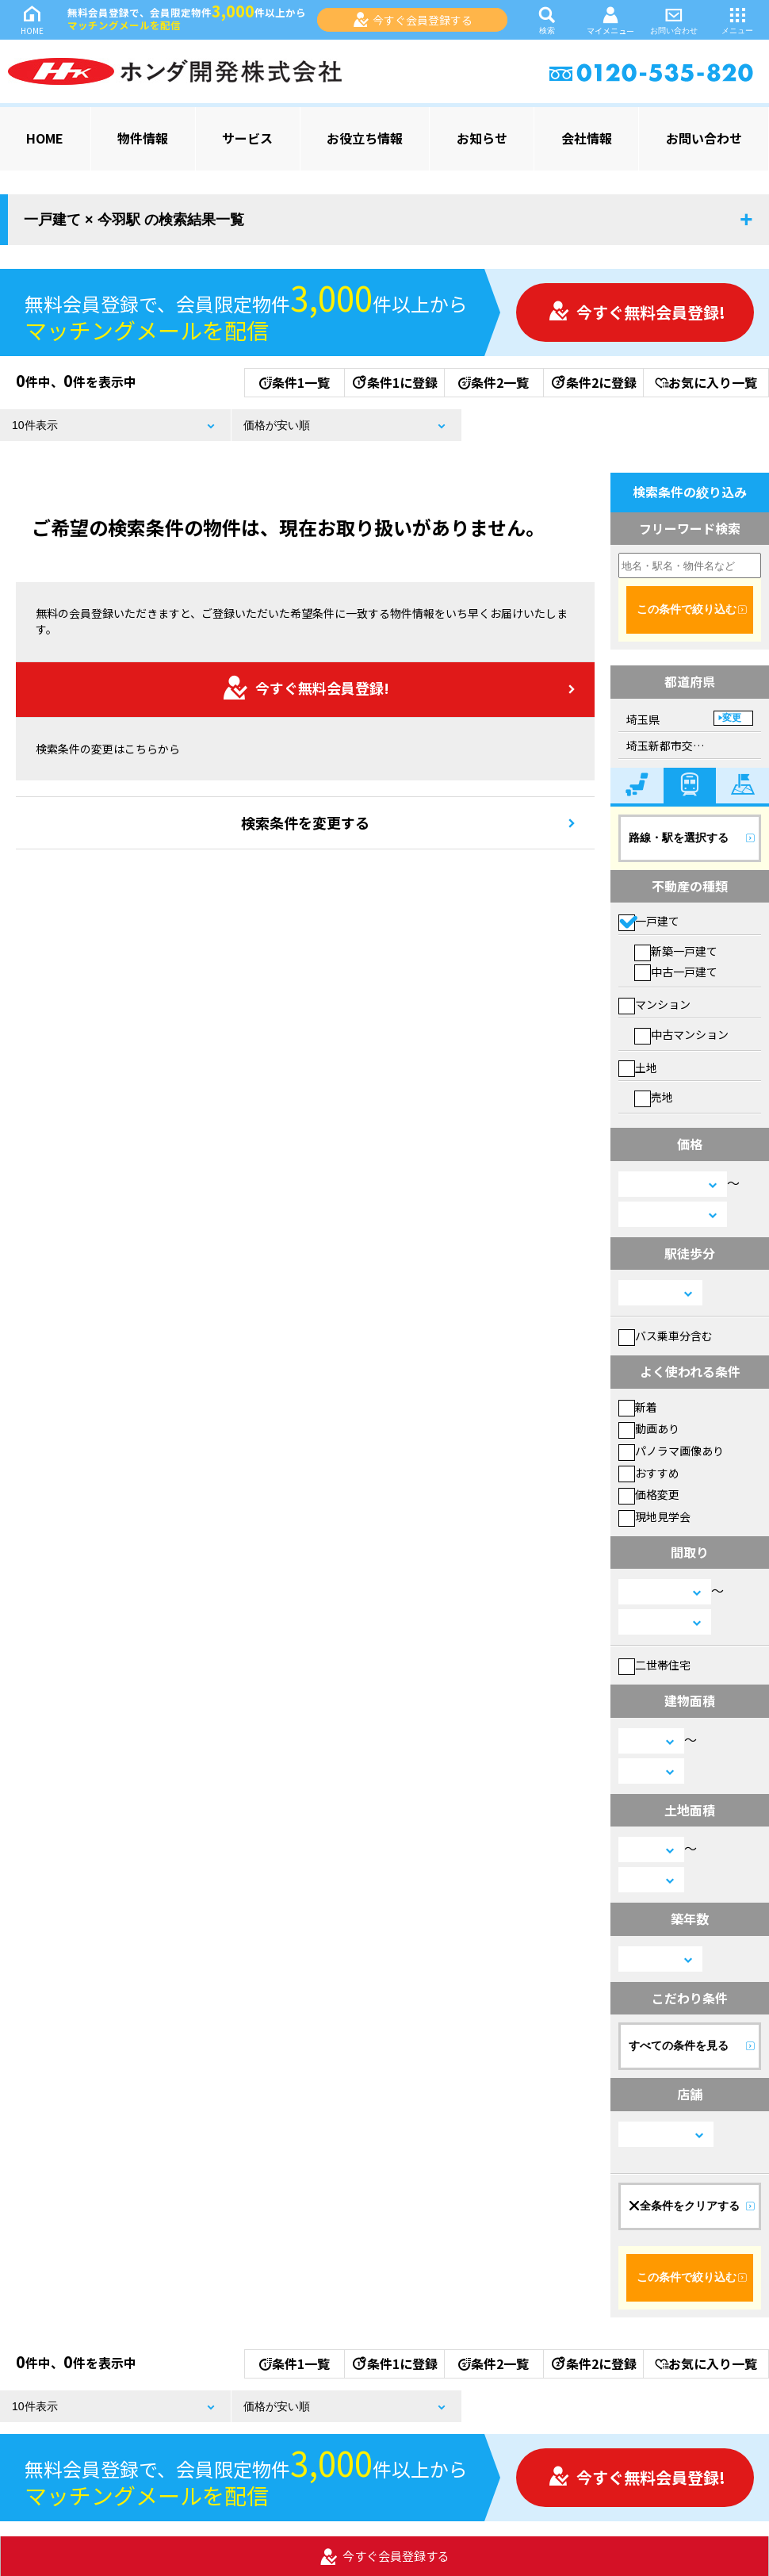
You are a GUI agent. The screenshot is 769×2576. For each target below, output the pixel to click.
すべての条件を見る (679, 2045)
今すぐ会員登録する (412, 20)
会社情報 (586, 138)
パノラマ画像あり (671, 1451)
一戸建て (648, 921)
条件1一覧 (294, 382)
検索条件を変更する (305, 822)
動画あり (648, 1428)
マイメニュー (610, 20)
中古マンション (681, 1034)
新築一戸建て (675, 951)
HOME (31, 19)
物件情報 (142, 138)
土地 (637, 1067)
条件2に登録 (593, 382)
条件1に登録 (394, 382)
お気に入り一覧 (706, 382)
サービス (247, 138)
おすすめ (648, 1473)
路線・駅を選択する (679, 837)
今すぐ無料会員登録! (636, 312)
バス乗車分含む (665, 1336)
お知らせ (482, 138)
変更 (731, 717)
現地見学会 (654, 1516)
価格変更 (648, 1494)
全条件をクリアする (684, 2205)
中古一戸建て (675, 971)
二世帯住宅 (654, 1665)
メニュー (737, 19)
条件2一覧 (493, 382)
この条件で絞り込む (686, 609)
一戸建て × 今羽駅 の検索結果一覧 (134, 220)
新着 (637, 1407)
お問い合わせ (674, 19)
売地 (653, 1097)
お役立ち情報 (365, 138)
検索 (547, 19)
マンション (654, 1004)
